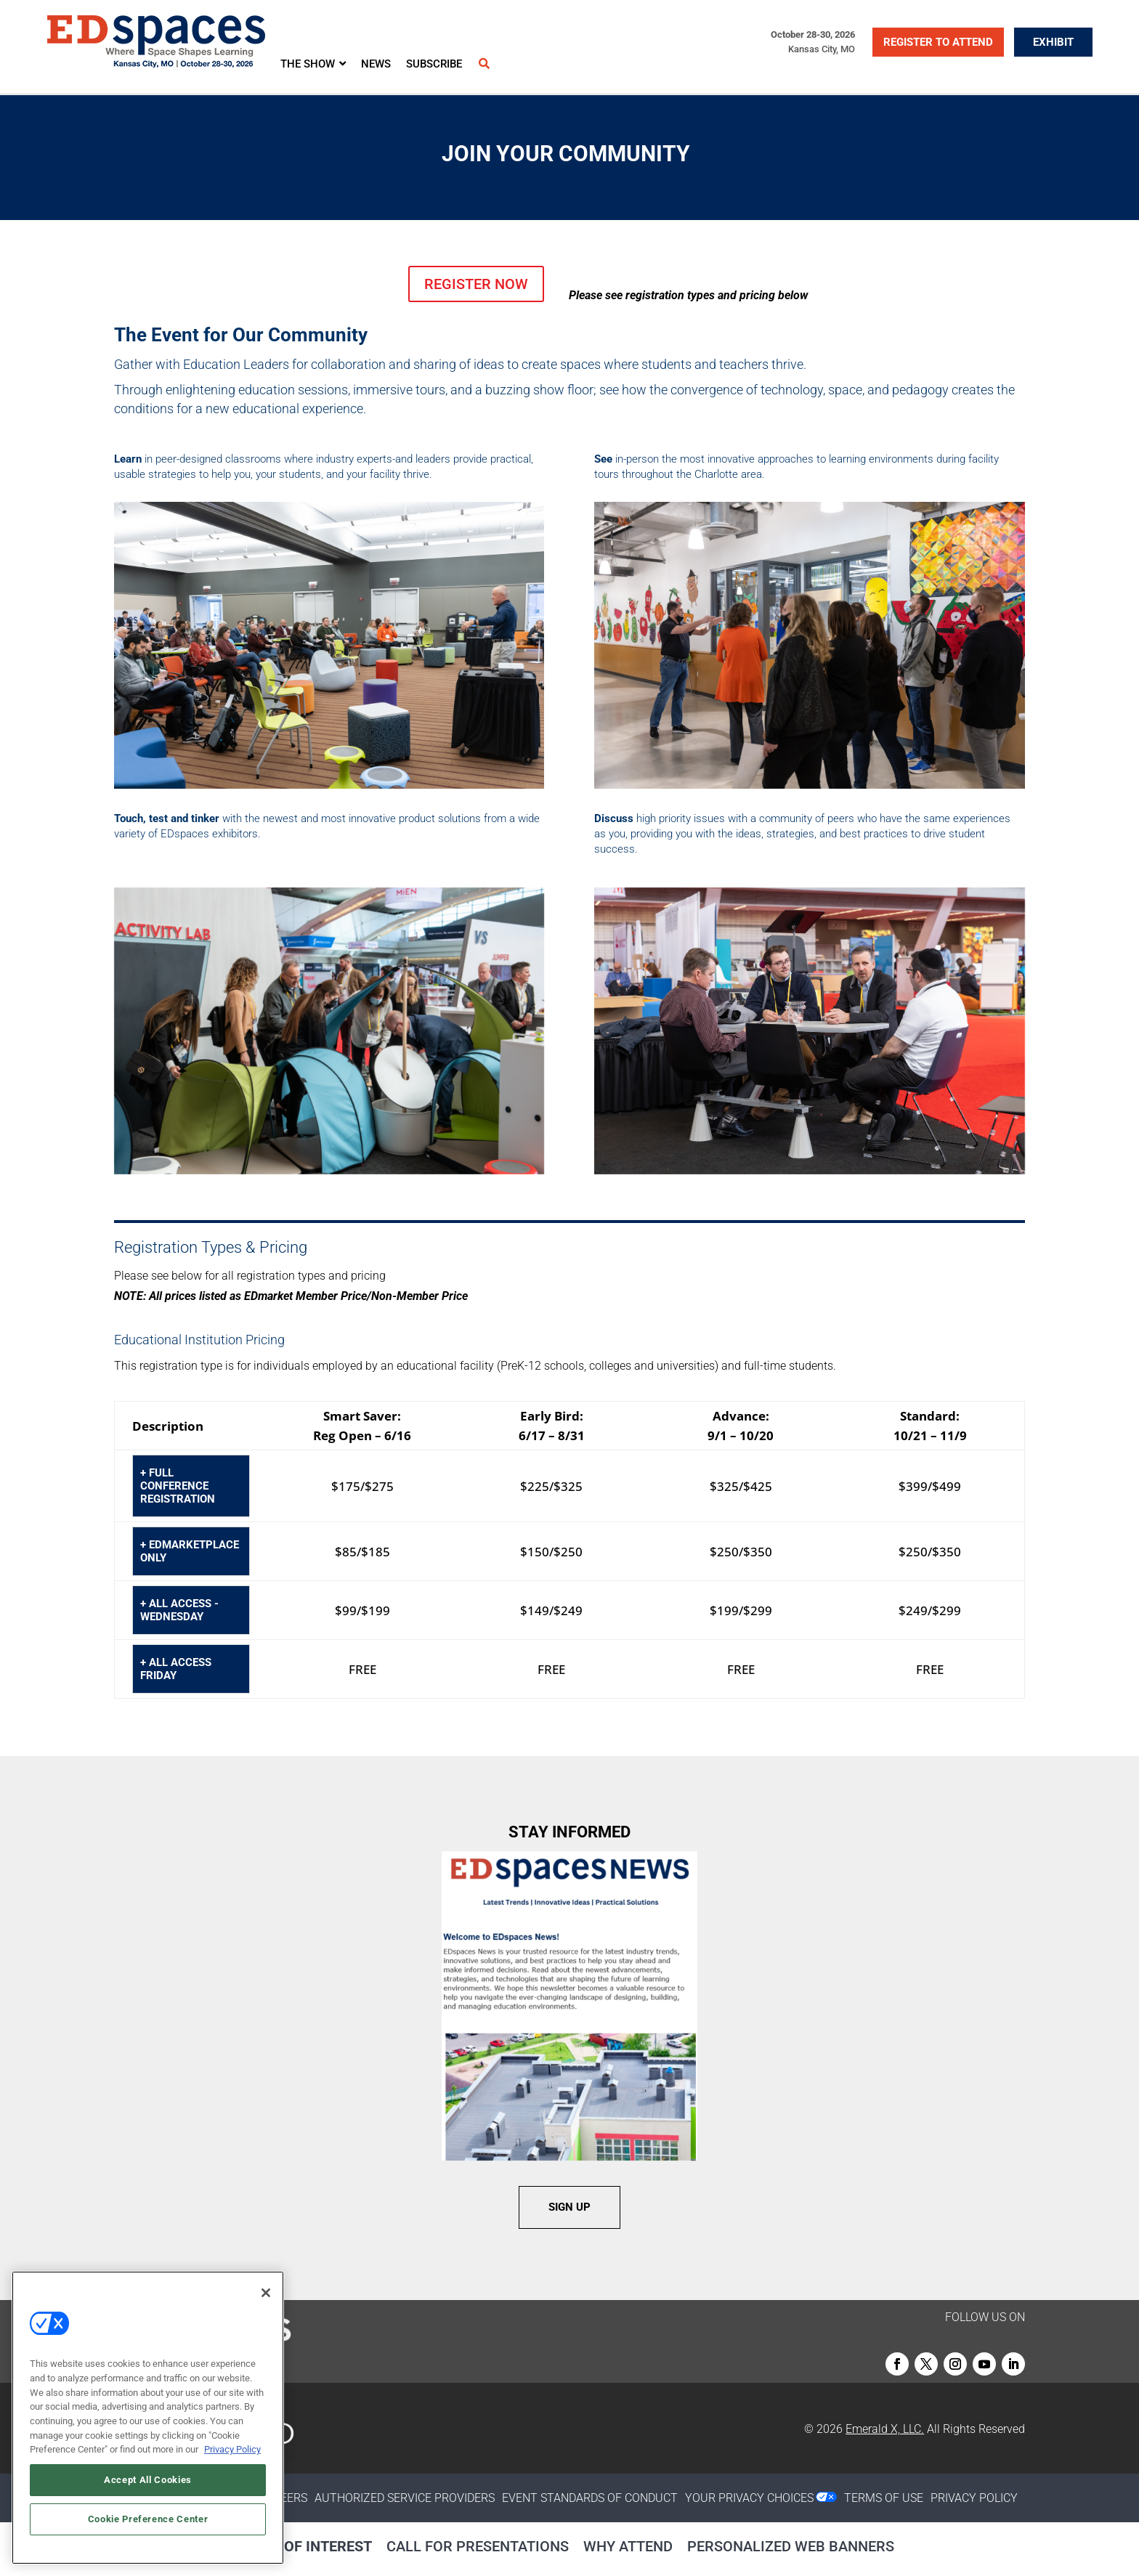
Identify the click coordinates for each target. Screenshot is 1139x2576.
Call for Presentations (477, 2546)
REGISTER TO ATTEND (938, 42)
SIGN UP (569, 2207)
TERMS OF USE (883, 2498)
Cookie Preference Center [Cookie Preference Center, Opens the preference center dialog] (148, 2519)
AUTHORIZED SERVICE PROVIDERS (405, 2498)
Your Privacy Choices (749, 2498)
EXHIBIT (1053, 42)
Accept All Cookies (148, 2479)
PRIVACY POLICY (974, 2498)
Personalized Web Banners (790, 2546)
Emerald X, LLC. (885, 2429)
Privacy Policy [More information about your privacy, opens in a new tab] (232, 2449)
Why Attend (628, 2546)
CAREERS (283, 2498)
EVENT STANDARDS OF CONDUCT (590, 2498)
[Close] (266, 2293)
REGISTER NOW (476, 284)
